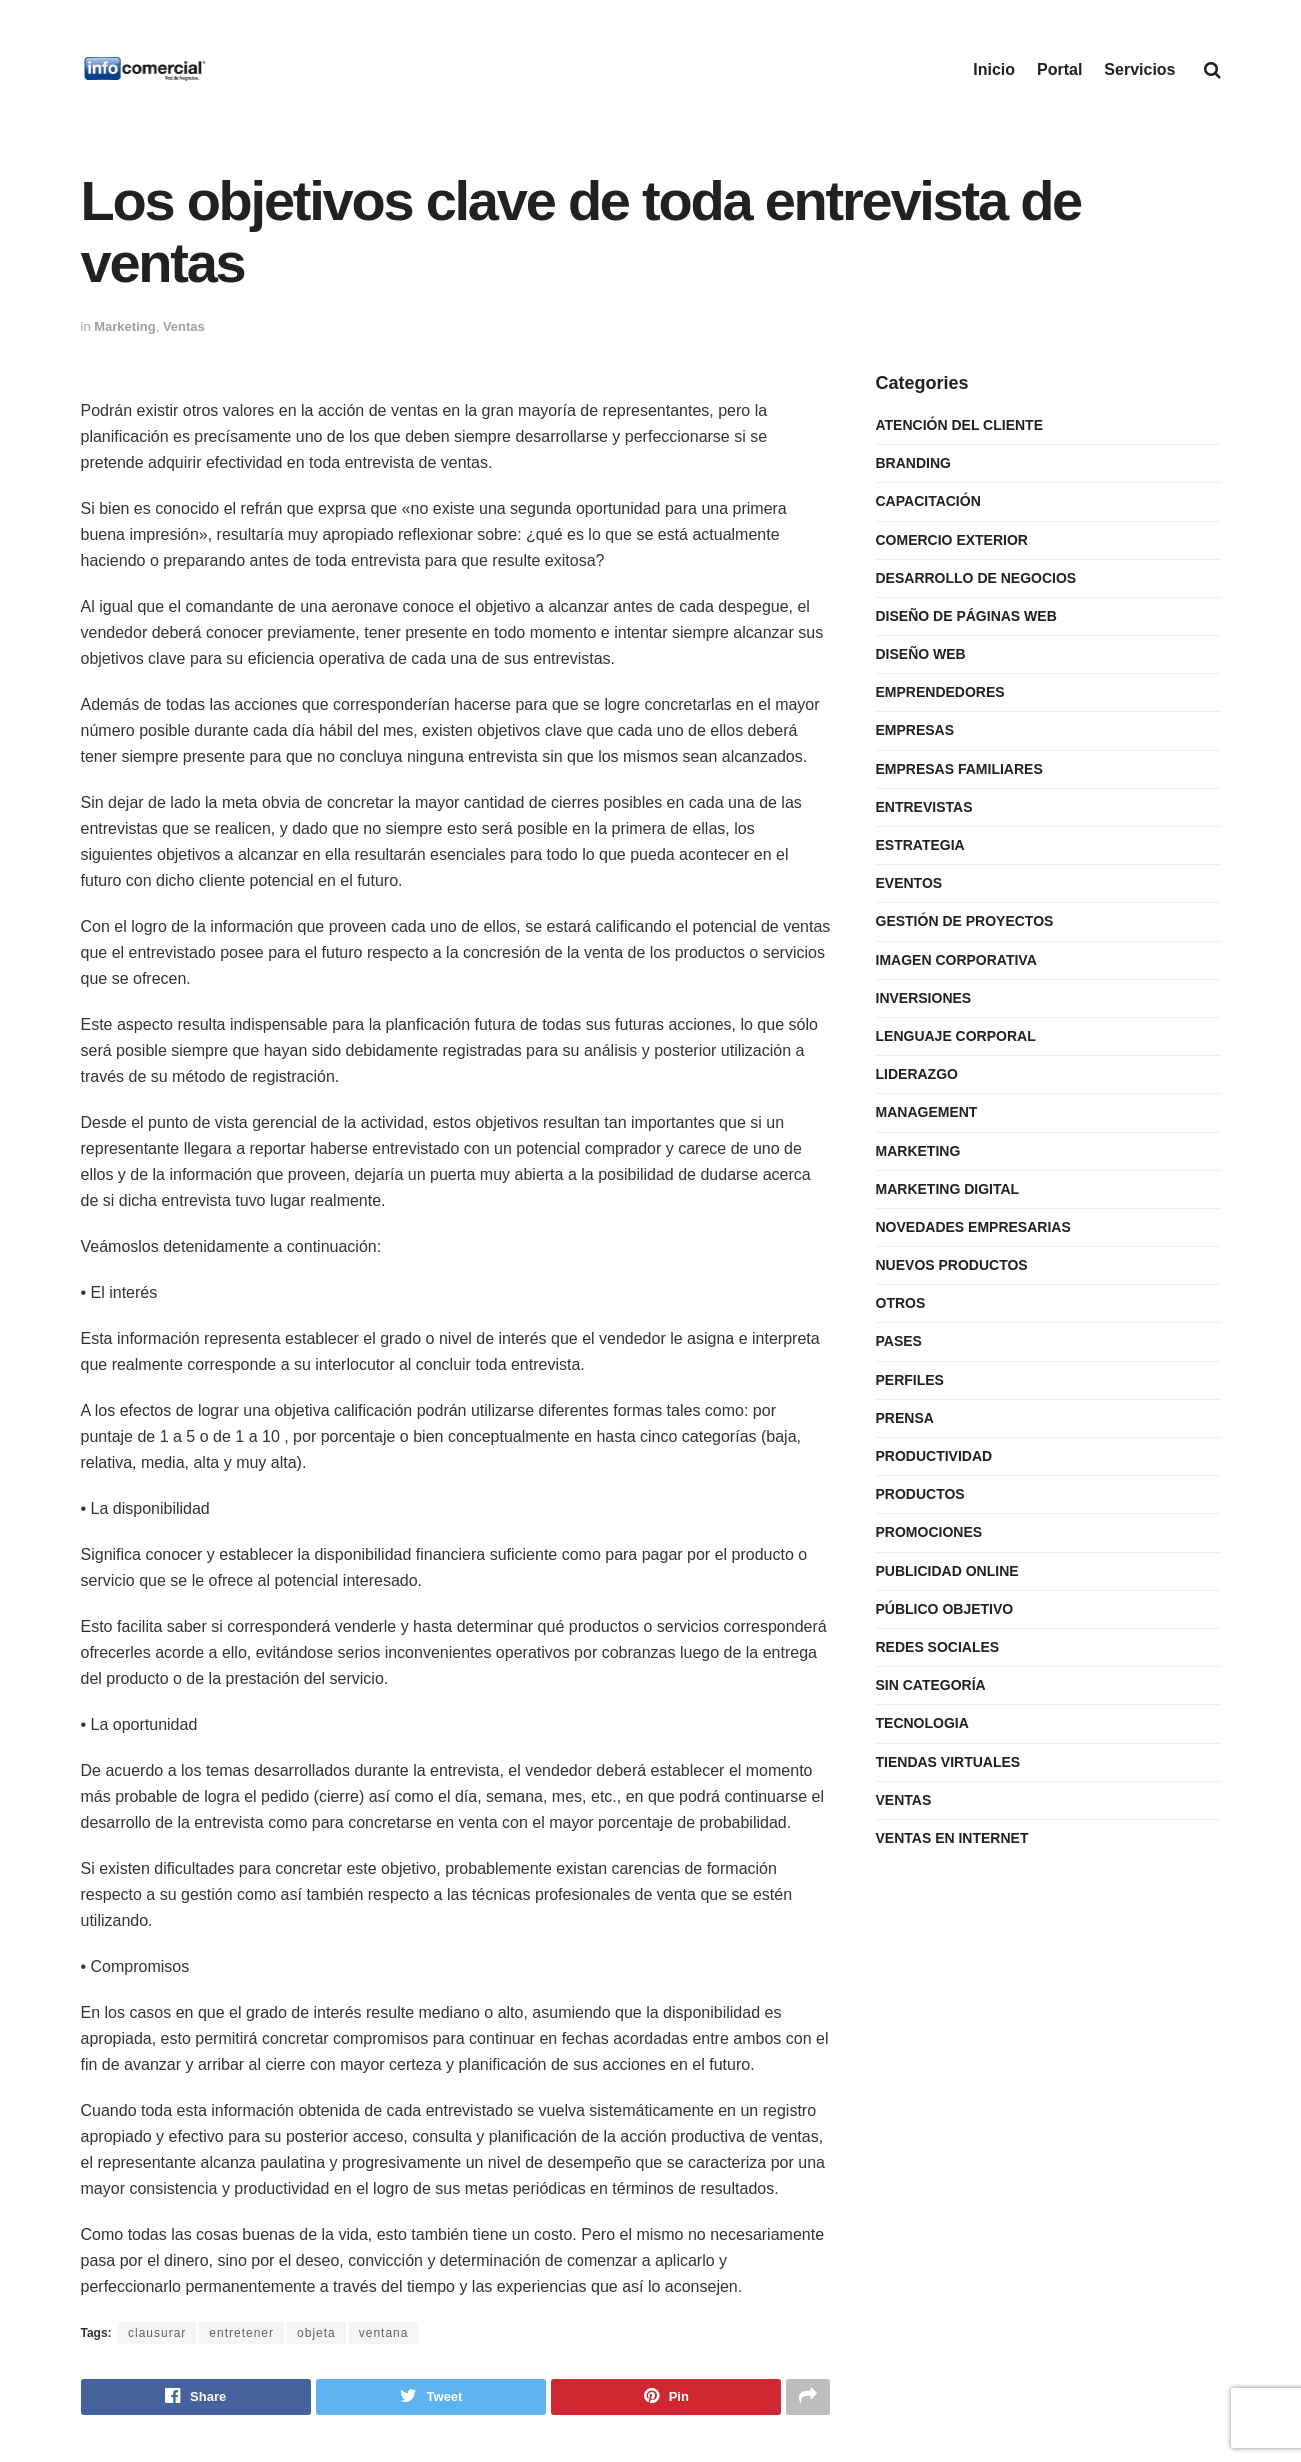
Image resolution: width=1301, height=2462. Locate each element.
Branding (913, 463)
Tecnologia (922, 1723)
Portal (1059, 69)
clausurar (157, 2333)
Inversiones (924, 998)
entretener (241, 2333)
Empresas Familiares (959, 769)
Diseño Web (921, 654)
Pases (899, 1341)
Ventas (184, 326)
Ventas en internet (952, 1838)
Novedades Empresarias (973, 1227)
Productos (920, 1494)
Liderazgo (917, 1074)
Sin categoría (931, 1685)
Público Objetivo (945, 1609)
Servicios (1139, 69)
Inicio (994, 69)
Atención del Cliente (960, 425)
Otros (901, 1303)
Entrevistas (924, 807)
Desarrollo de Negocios (976, 578)
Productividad (934, 1456)
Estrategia (920, 845)
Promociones (929, 1532)
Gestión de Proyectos (965, 921)
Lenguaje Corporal (956, 1036)
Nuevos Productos (952, 1265)
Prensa (905, 1418)
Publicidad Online (947, 1571)
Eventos (909, 883)
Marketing (124, 326)
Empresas (915, 730)
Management (927, 1112)
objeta (316, 2333)
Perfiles (910, 1380)
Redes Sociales (938, 1647)
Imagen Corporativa (956, 960)
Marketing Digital (948, 1189)
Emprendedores (940, 692)
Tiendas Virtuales (948, 1762)
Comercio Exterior (952, 540)
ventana (384, 2333)
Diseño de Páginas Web (966, 616)
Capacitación (928, 501)
